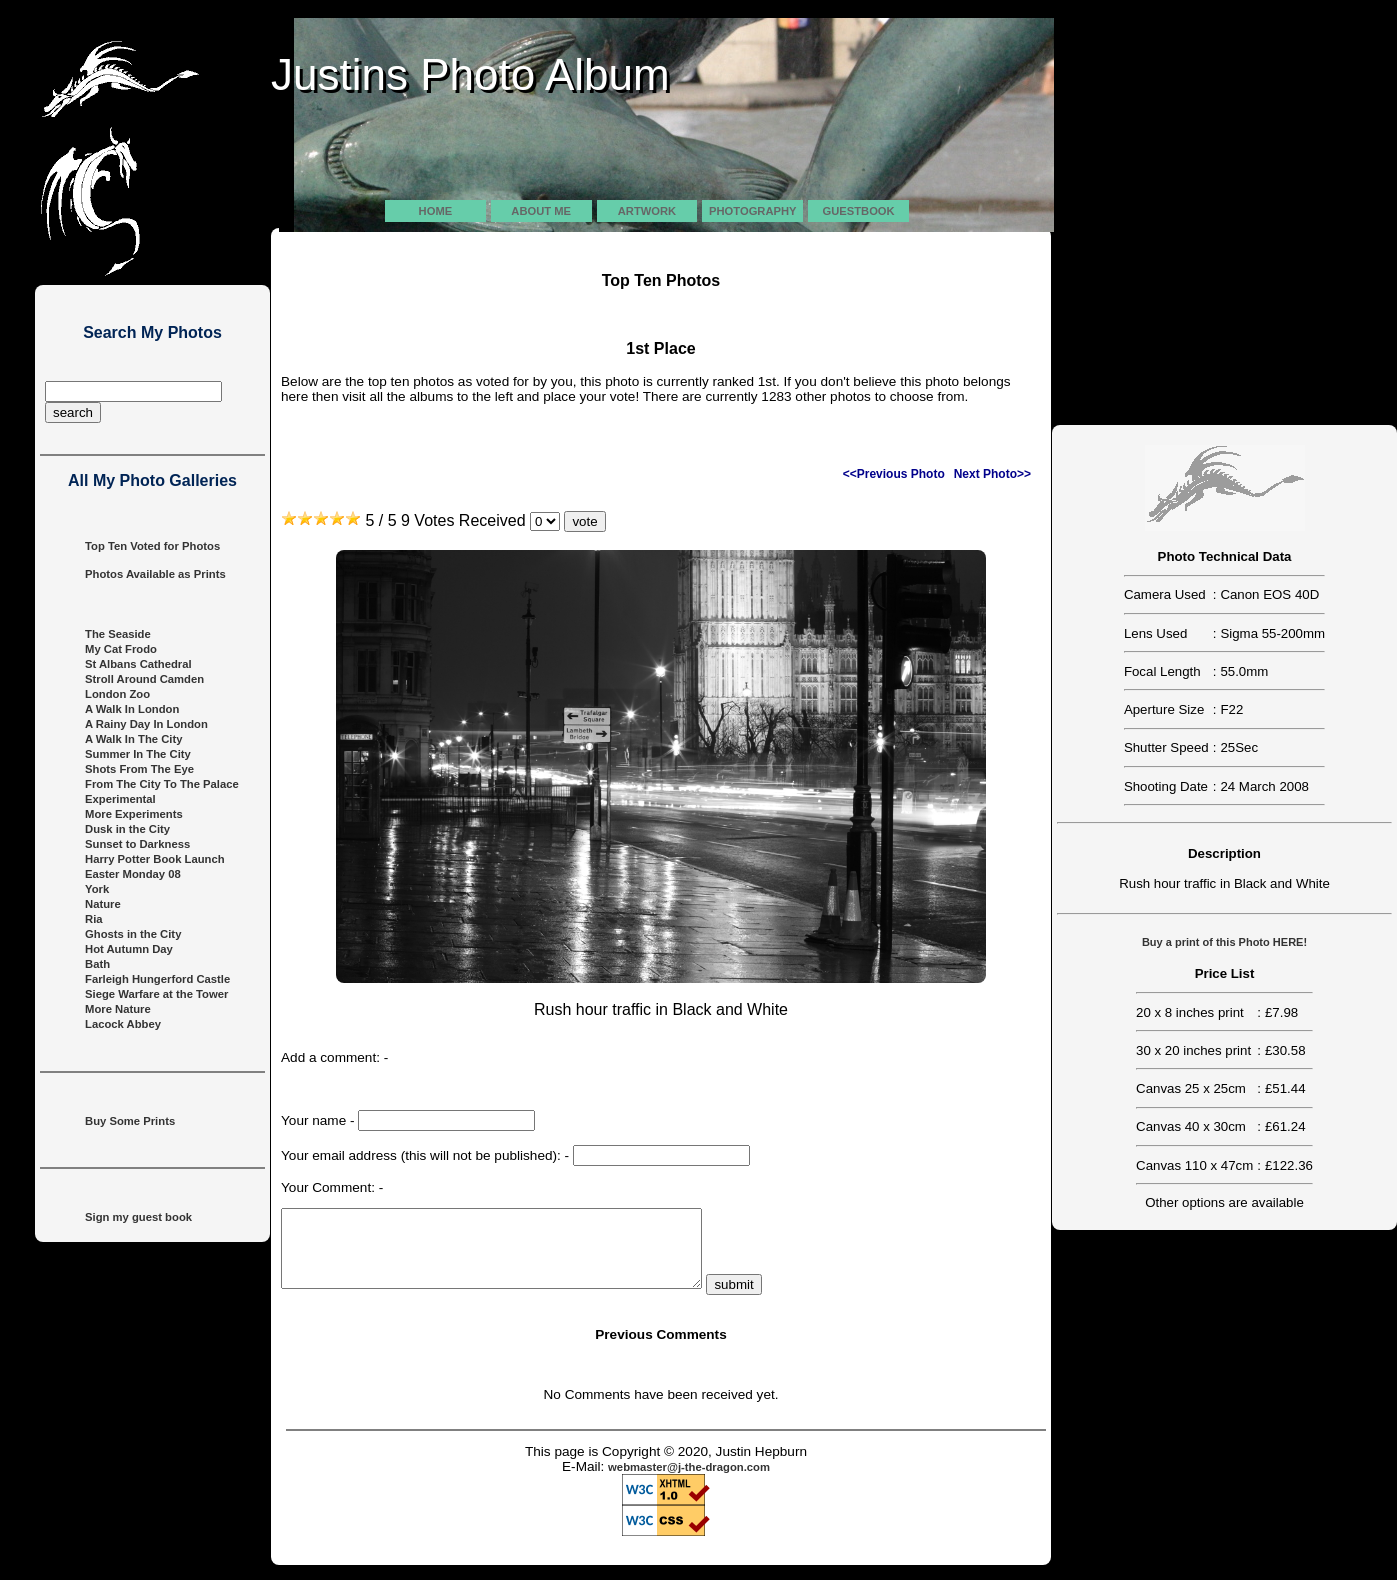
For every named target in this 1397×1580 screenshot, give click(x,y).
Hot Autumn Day (129, 949)
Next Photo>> (992, 474)
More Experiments (134, 814)
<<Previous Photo (894, 474)
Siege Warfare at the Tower (156, 994)
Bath (97, 964)
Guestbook (859, 211)
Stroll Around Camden (144, 679)
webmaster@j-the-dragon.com (689, 1482)
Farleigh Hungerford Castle (157, 979)
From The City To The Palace (162, 784)
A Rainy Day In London (146, 724)
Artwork (647, 211)
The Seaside (118, 634)
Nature (103, 904)
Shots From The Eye (139, 769)
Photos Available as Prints (155, 574)
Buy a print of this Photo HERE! (1224, 942)
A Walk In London (132, 709)
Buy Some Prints (130, 1121)
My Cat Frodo (121, 649)
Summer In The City (138, 754)
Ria (94, 919)
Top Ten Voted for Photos (152, 546)
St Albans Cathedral (138, 664)
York (97, 889)
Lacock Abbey (123, 1024)
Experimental (120, 799)
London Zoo (117, 694)
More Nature (118, 1009)
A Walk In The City (133, 739)
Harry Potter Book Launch (155, 859)
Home (436, 211)
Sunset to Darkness (137, 844)
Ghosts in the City (133, 934)
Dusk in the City (127, 829)
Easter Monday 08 (133, 874)
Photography (752, 211)
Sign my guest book (138, 1217)
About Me (541, 211)
